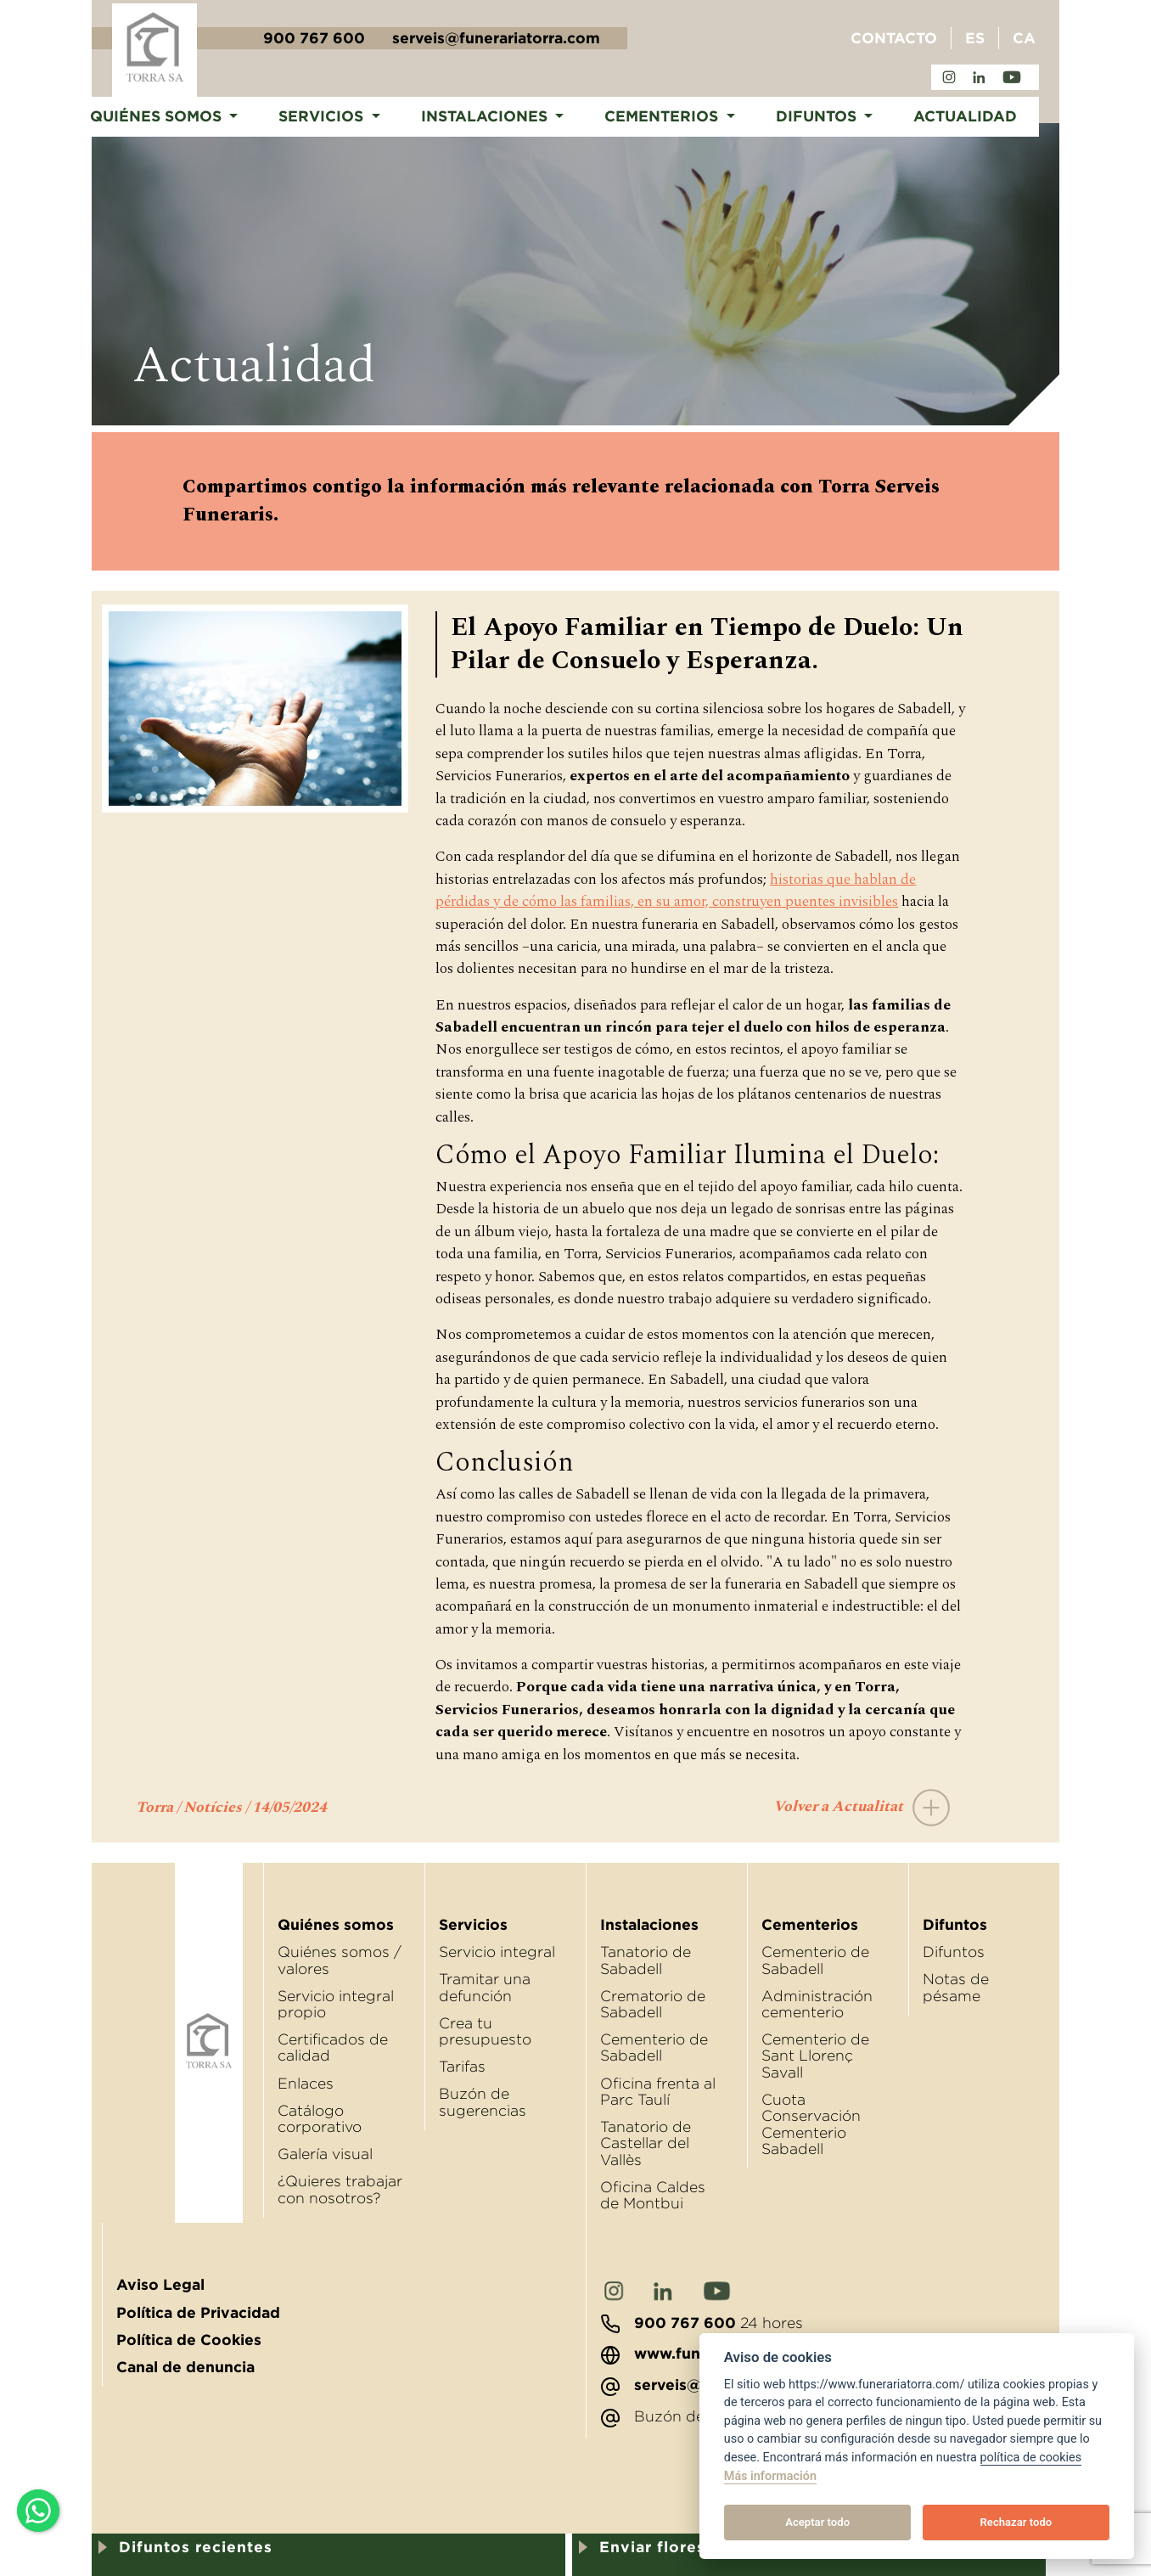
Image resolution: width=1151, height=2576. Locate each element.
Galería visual (325, 2154)
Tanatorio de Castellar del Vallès (645, 2143)
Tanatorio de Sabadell (645, 1960)
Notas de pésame (956, 1987)
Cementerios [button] (663, 116)
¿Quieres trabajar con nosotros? (340, 2189)
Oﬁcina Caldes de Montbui (652, 2195)
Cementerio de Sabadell (654, 2047)
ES (975, 38)
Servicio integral (497, 1951)
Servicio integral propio (336, 2004)
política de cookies (1031, 2457)
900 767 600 (314, 38)
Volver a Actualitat (869, 1806)
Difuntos (954, 1951)
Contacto (894, 38)
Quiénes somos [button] (158, 116)
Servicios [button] (323, 116)
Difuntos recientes (195, 2547)
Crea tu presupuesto (485, 2031)
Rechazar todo (1016, 2522)
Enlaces (306, 2083)
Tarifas (462, 2066)
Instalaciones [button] (486, 116)
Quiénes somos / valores (339, 1960)
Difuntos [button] (818, 116)
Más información (770, 2476)
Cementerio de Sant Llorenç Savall (815, 2056)
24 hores (701, 2322)
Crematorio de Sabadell (652, 2004)
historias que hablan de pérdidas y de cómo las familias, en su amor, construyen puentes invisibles (675, 890)
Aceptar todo (817, 2522)
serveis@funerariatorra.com (496, 38)
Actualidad (965, 116)
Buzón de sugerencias (482, 2101)
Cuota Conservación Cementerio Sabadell (811, 2124)
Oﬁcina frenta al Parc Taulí (658, 2091)
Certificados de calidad (333, 2047)
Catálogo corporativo (320, 2118)
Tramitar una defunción (485, 1987)
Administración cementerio (817, 2004)
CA (1024, 38)
